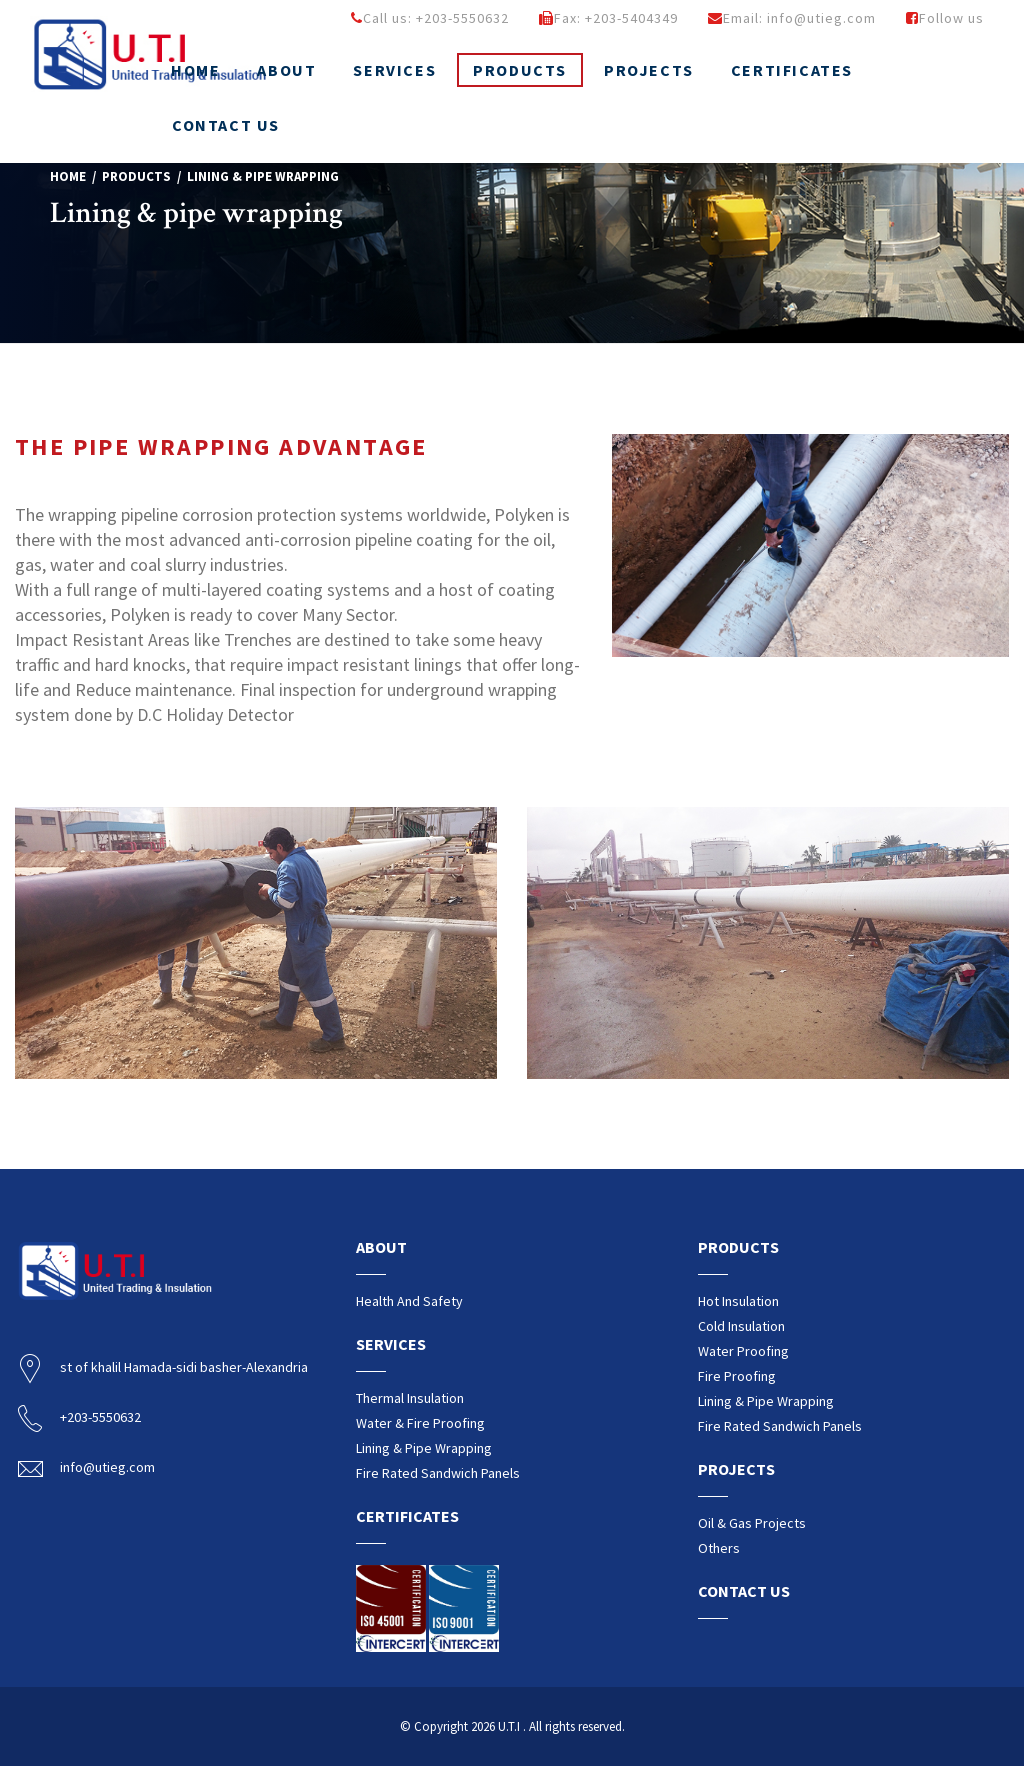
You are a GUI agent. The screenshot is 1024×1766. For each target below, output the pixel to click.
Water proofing (743, 1351)
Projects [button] (649, 70)
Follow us (945, 18)
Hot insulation (738, 1301)
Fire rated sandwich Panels (438, 1473)
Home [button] (195, 70)
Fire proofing (737, 1376)
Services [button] (394, 70)
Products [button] (520, 70)
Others (719, 1548)
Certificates (792, 70)
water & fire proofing (420, 1423)
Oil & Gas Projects (752, 1523)
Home (68, 176)
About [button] (286, 70)
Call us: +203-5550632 (430, 18)
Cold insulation (741, 1326)
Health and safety (409, 1301)
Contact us (226, 125)
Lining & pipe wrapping (424, 1448)
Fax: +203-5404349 (608, 18)
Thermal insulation (410, 1398)
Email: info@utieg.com (792, 18)
